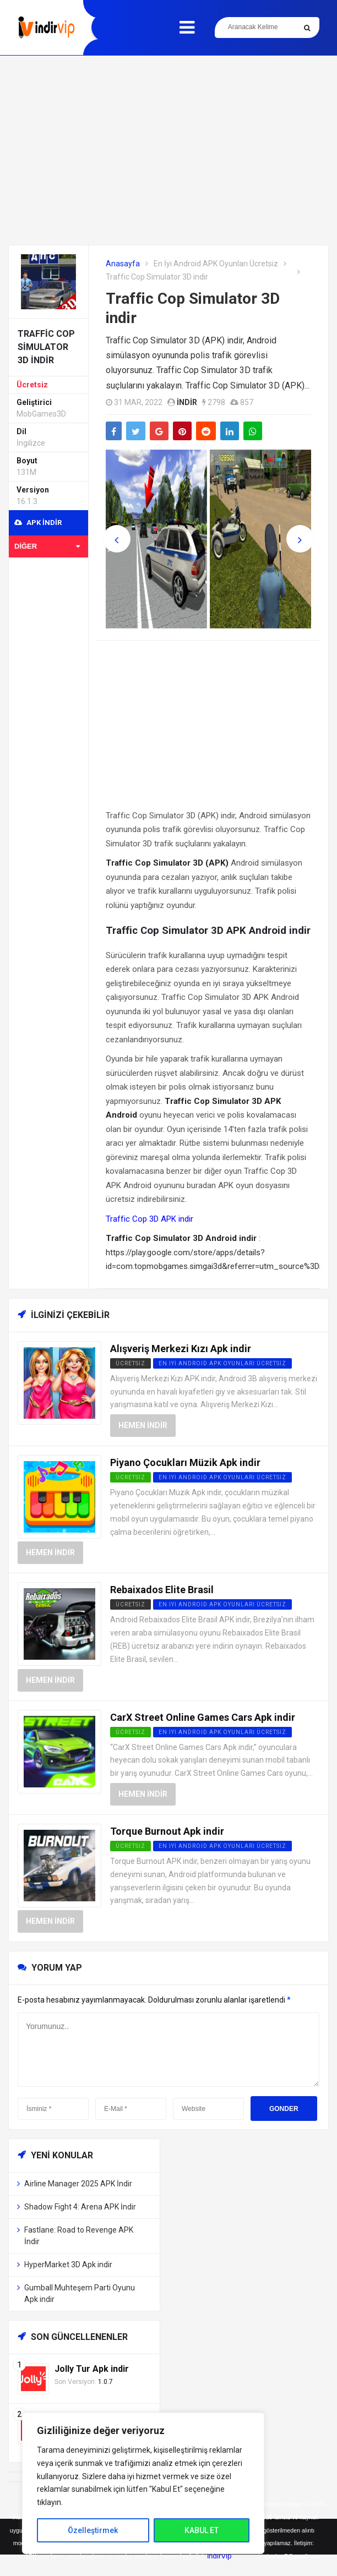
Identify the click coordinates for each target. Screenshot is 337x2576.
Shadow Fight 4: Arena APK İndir (80, 2206)
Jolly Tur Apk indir (92, 2369)
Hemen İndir (142, 1425)
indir (187, 402)
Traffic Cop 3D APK (141, 1219)
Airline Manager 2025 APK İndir (78, 2183)
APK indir (38, 522)
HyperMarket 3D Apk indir (68, 2264)
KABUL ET (201, 2530)
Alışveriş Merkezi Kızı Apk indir (180, 1348)
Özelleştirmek (93, 2530)
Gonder (283, 2109)
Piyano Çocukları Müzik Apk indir (185, 1462)
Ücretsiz (32, 384)
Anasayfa (123, 263)
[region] (143, 2483)
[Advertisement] (168, 150)
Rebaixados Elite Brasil (162, 1589)
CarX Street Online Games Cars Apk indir (202, 1717)
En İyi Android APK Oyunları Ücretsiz (216, 263)
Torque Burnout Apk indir (167, 1831)
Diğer (47, 546)
